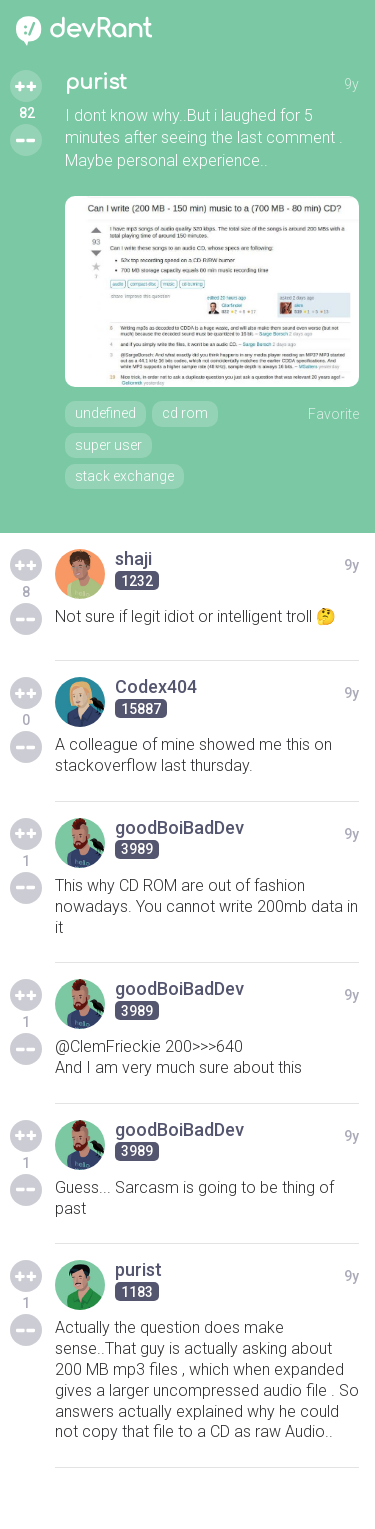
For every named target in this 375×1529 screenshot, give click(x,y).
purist (96, 82)
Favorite (333, 414)
